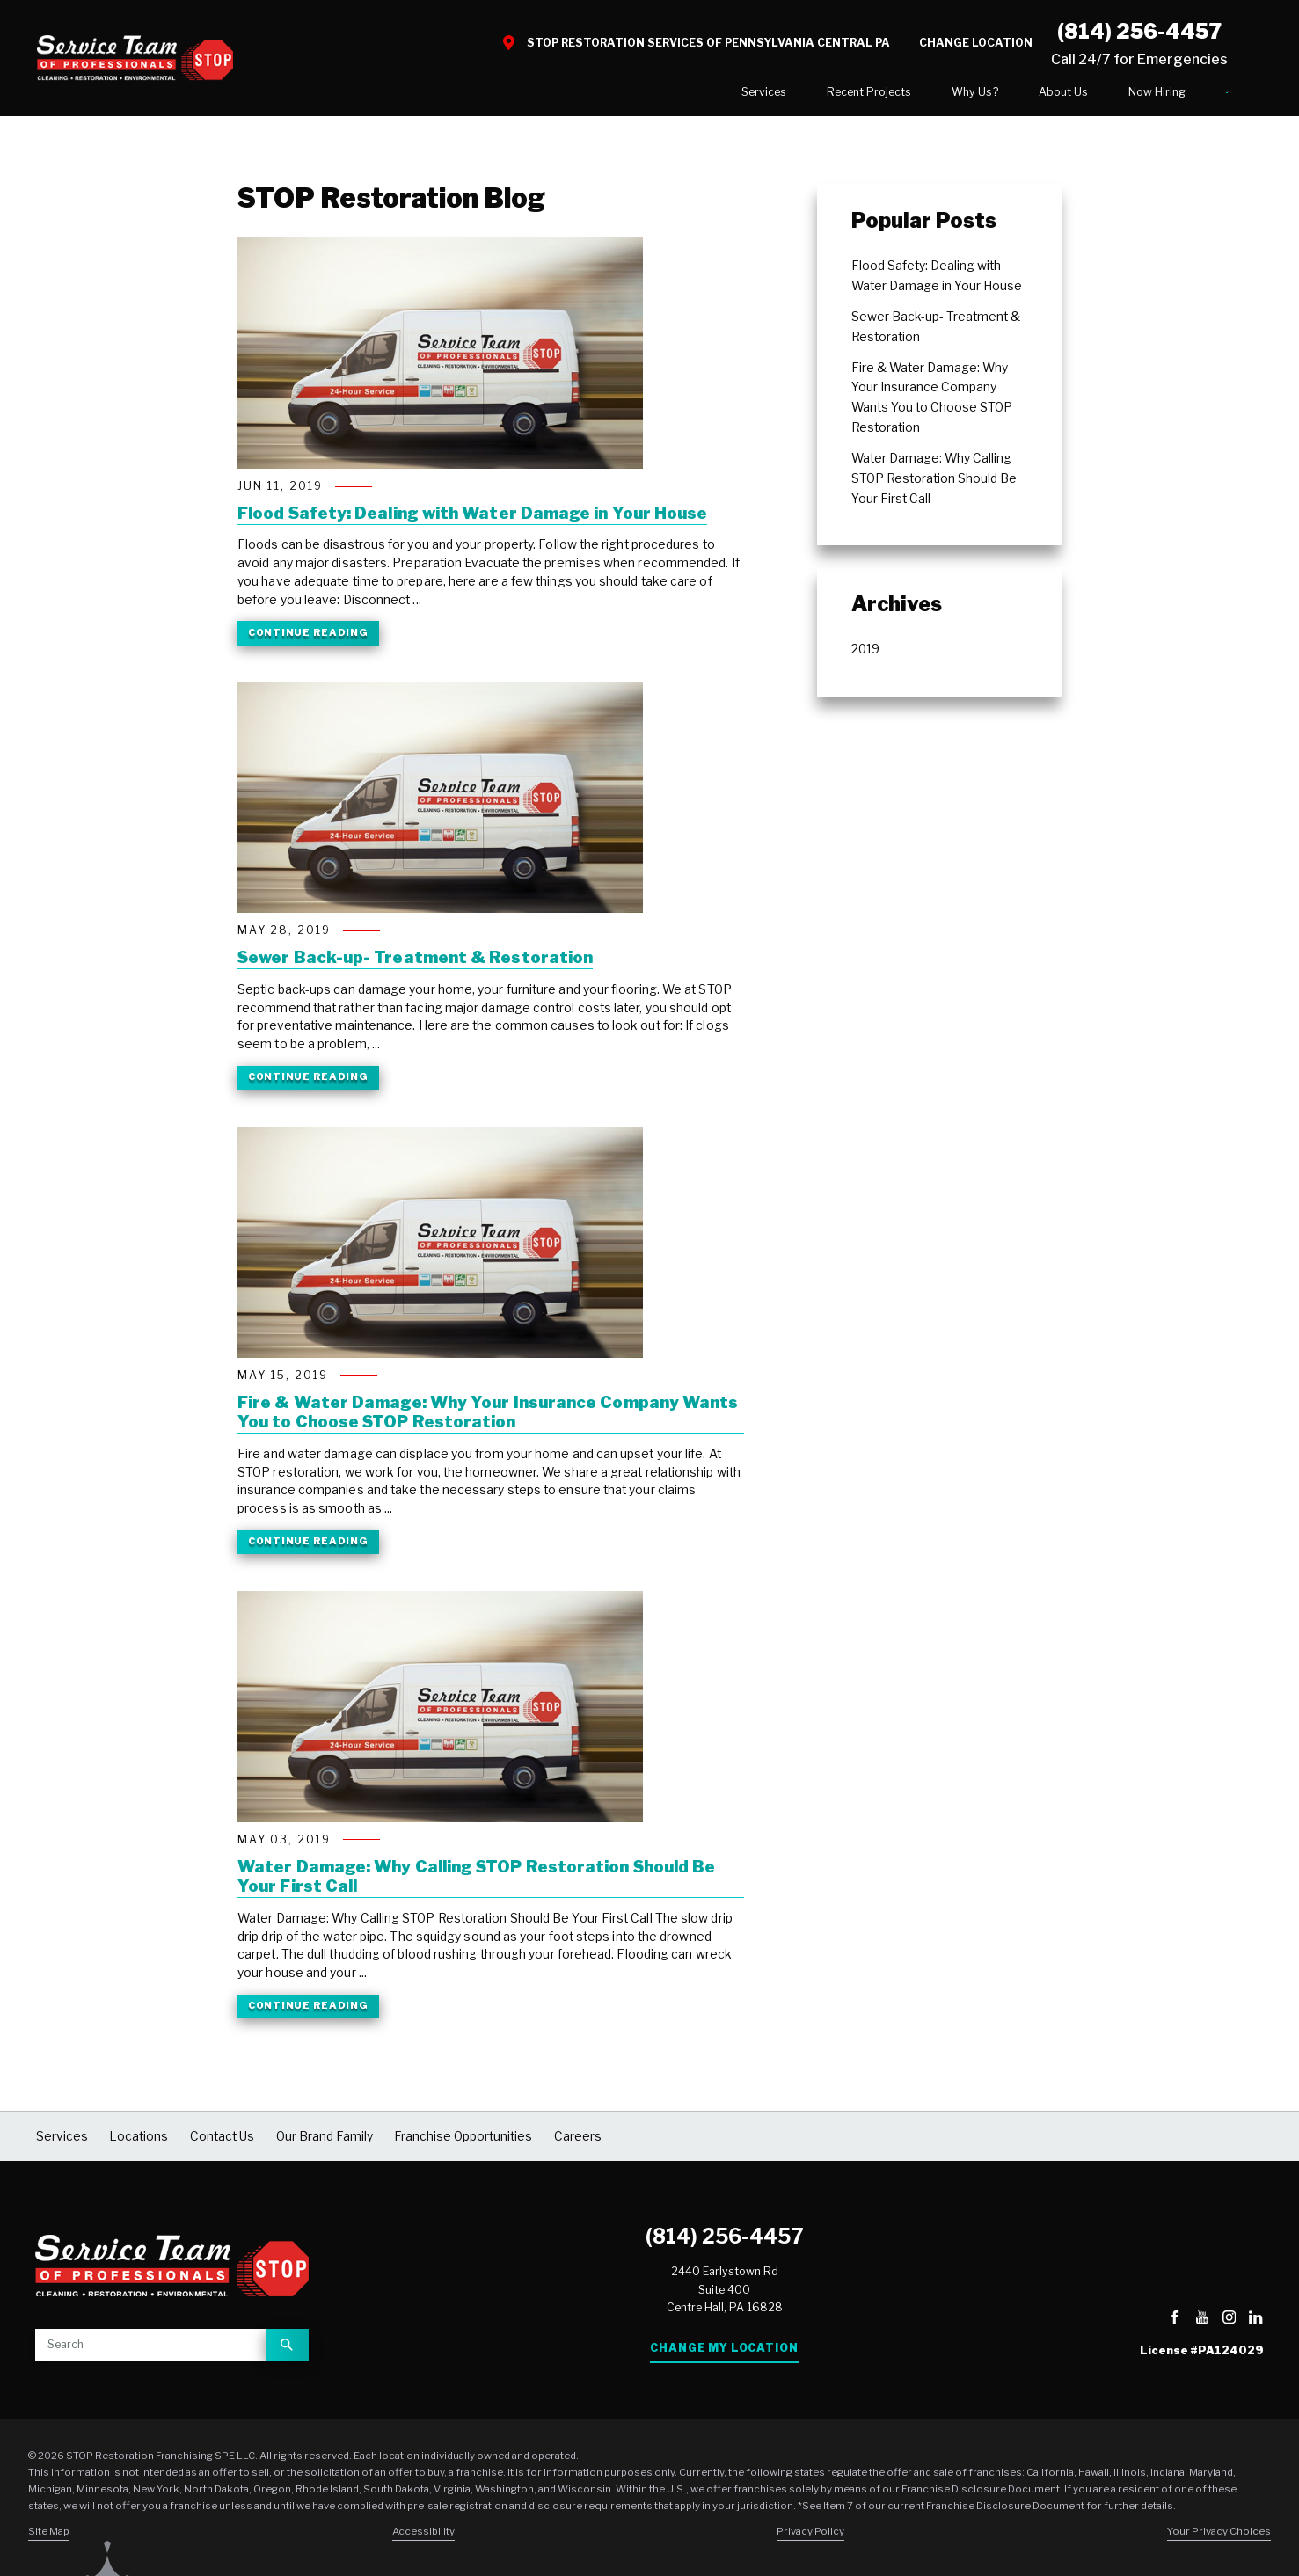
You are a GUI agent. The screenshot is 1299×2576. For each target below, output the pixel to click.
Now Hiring (1047, 95)
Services (653, 95)
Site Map (48, 2537)
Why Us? (865, 95)
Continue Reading (308, 639)
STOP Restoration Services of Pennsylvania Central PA (708, 42)
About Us (953, 95)
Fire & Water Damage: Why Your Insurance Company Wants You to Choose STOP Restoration (487, 1419)
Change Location (976, 42)
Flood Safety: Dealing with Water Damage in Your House (472, 519)
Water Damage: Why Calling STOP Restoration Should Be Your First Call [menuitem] (934, 485)
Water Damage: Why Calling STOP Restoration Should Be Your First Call (476, 1883)
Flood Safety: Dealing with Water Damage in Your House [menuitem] (936, 282)
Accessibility (423, 2537)
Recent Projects (759, 95)
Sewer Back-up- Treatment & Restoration (415, 964)
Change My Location (724, 2354)
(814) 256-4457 (725, 2242)
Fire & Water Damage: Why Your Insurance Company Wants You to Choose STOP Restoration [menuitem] (931, 404)
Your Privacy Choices (1219, 2537)
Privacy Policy (810, 2537)
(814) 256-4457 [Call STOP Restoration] (1139, 31)
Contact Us (1172, 95)
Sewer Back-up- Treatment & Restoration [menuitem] (935, 333)
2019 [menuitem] (865, 656)
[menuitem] (653, 96)
